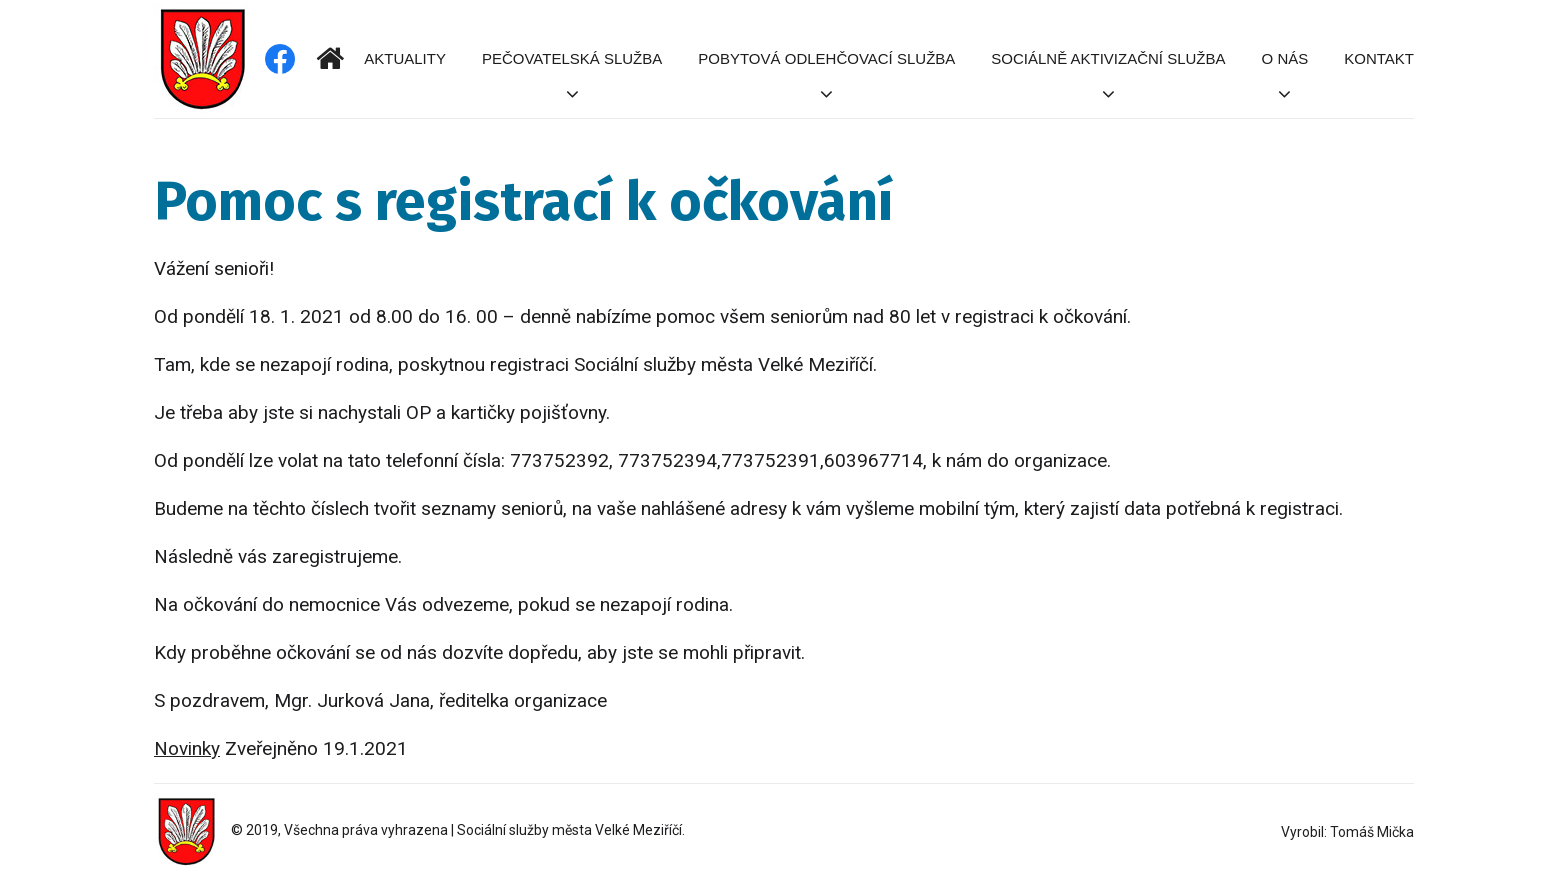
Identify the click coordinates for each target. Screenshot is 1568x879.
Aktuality (405, 58)
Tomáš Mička (1372, 832)
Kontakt (1379, 58)
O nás (1285, 58)
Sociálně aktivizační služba (1108, 58)
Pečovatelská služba (572, 58)
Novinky (187, 748)
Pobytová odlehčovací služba (826, 58)
